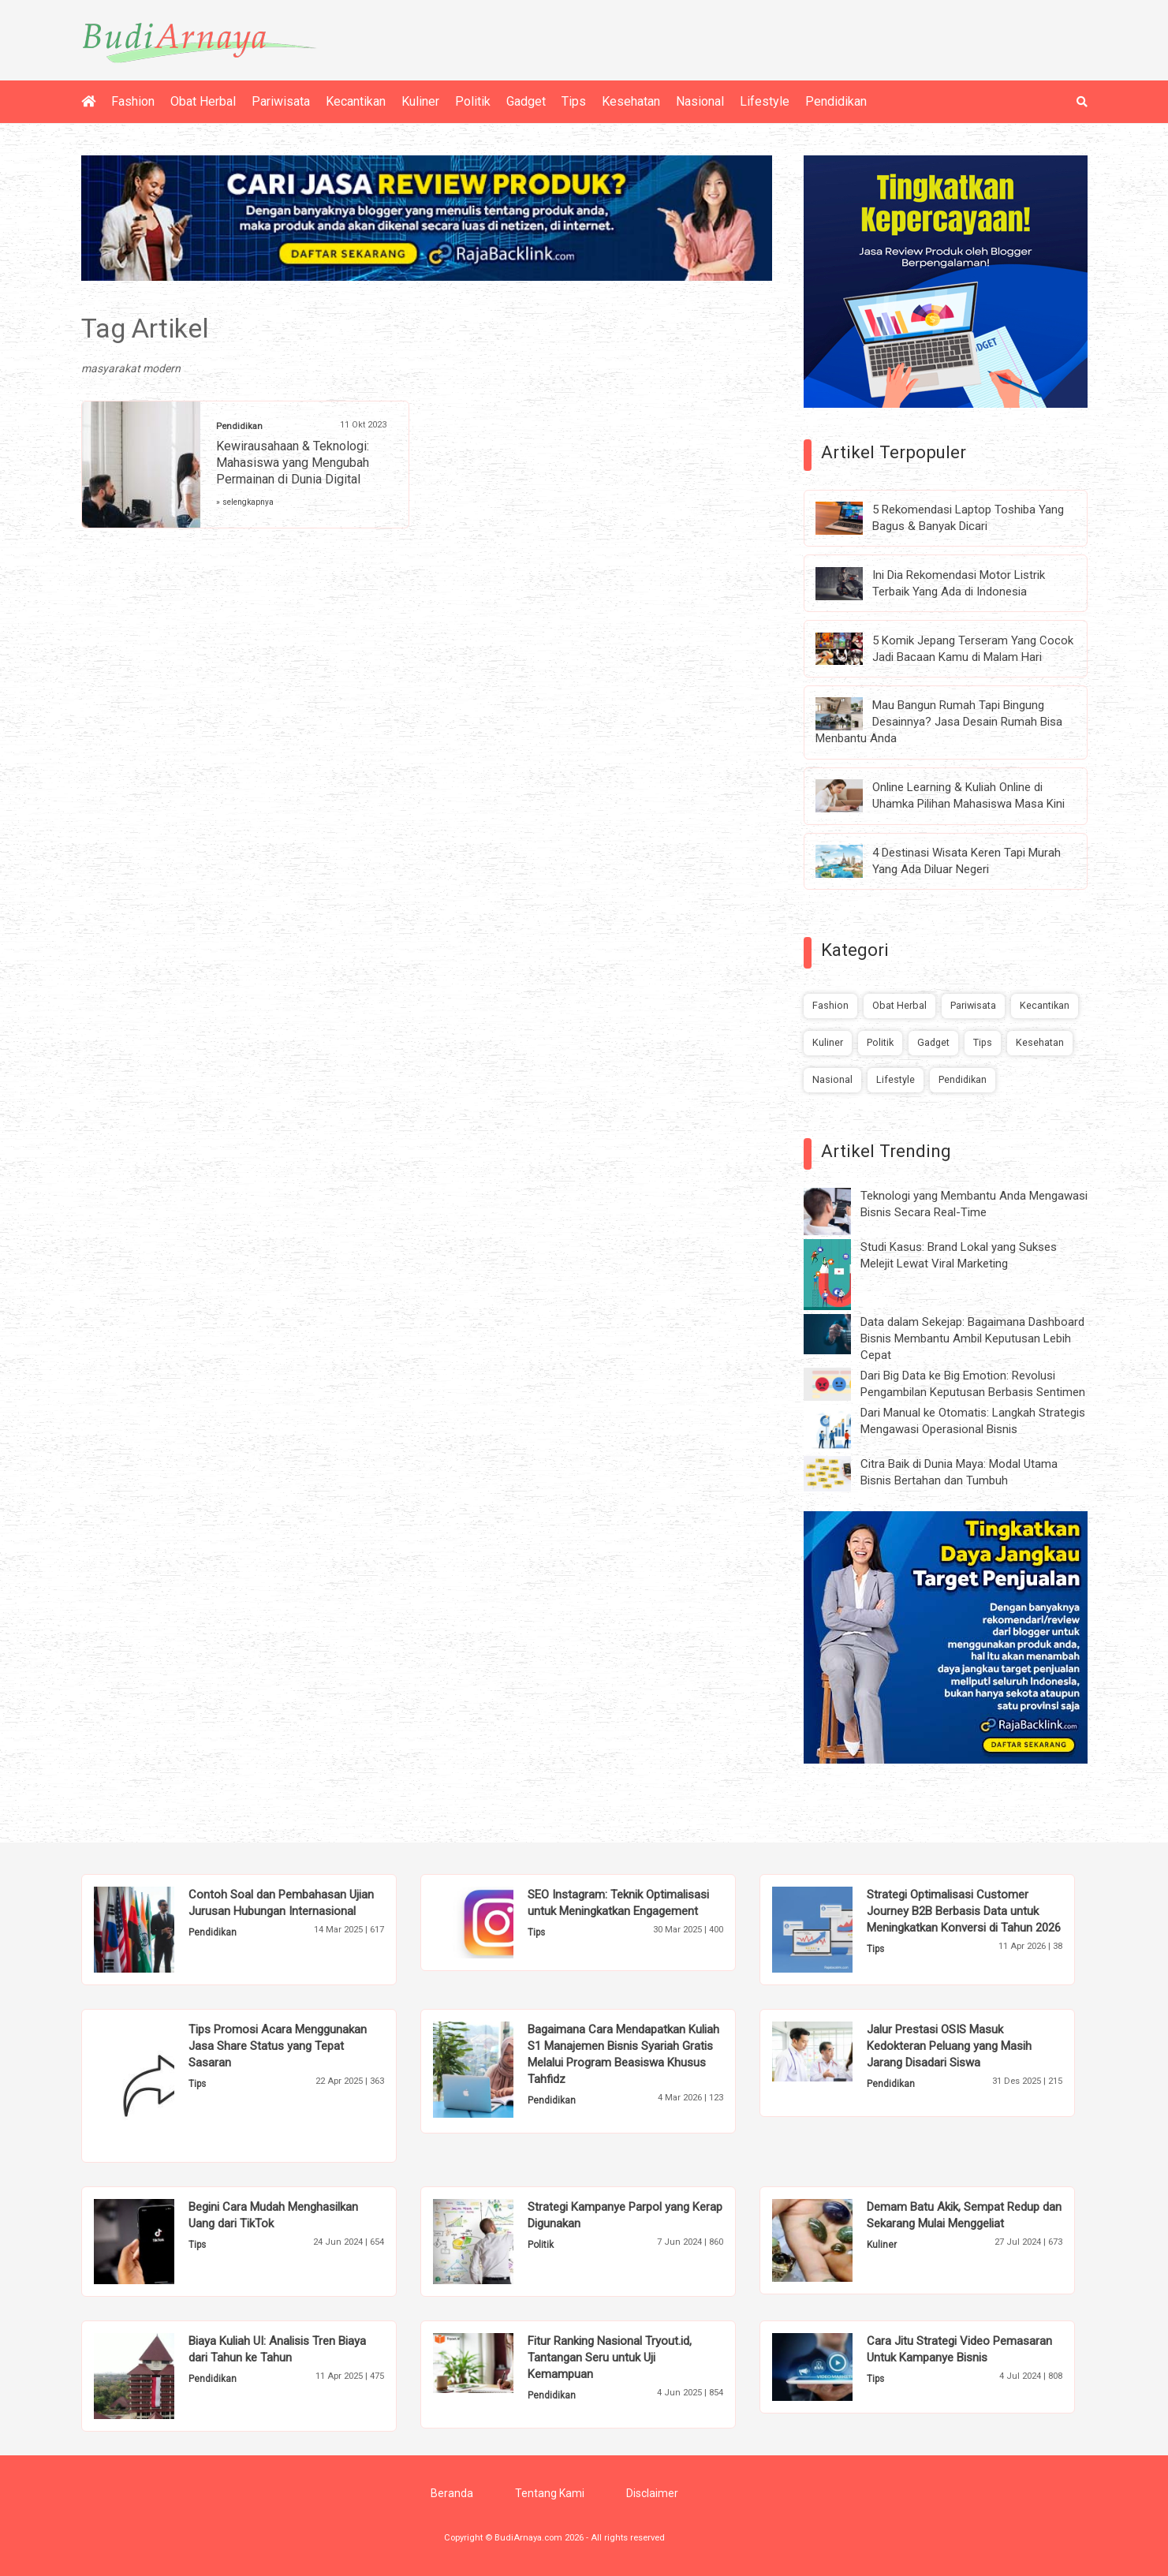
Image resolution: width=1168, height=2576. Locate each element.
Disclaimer (652, 2493)
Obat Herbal (203, 101)
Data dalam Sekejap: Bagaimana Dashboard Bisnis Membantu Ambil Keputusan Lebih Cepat (972, 1338)
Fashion (133, 101)
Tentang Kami (549, 2493)
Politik (473, 101)
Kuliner (420, 101)
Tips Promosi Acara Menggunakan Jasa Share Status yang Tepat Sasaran (277, 2046)
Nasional (700, 101)
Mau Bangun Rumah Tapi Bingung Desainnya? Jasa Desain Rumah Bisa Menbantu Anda (938, 721)
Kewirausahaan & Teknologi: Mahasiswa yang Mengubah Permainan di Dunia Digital (292, 463)
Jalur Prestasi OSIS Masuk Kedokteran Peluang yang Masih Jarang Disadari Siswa (949, 2046)
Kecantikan (356, 101)
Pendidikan (836, 101)
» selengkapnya (245, 502)
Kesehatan (631, 101)
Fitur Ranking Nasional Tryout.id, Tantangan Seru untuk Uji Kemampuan (610, 2357)
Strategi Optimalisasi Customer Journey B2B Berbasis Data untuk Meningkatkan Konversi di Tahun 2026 (964, 1911)
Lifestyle (764, 101)
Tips (574, 101)
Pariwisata (281, 101)
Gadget (526, 101)
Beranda (452, 2493)
